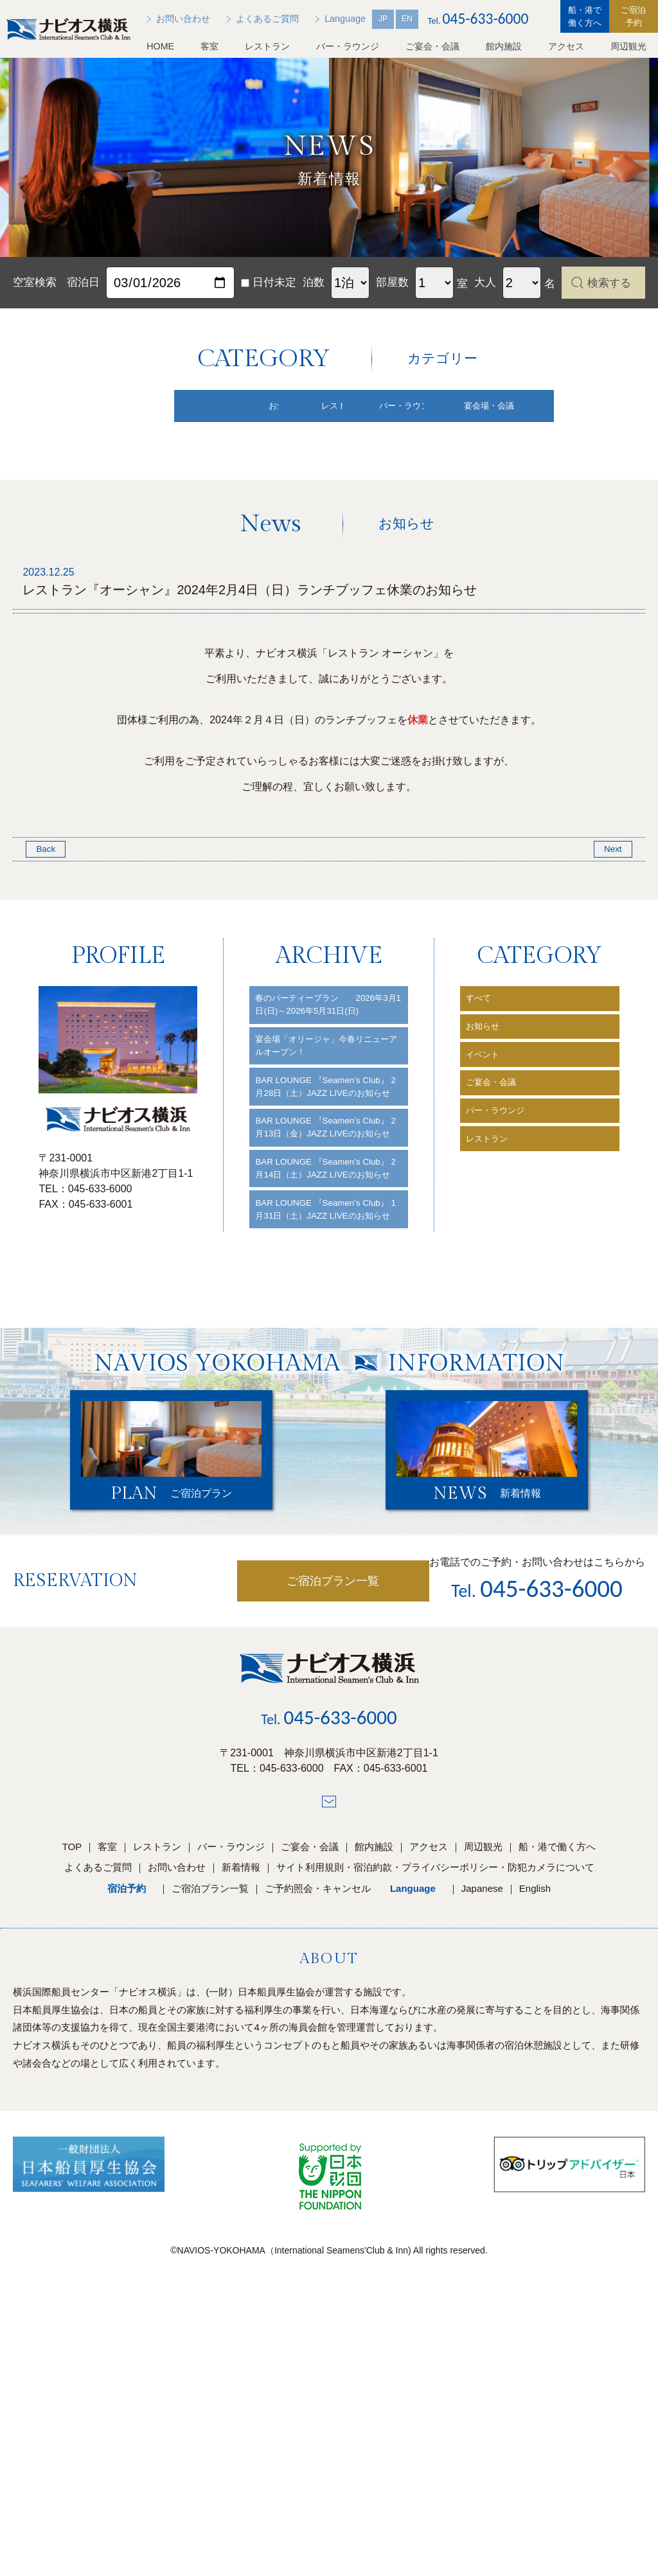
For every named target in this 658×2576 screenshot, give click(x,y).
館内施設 (504, 46)
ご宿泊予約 (633, 16)
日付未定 (268, 282)
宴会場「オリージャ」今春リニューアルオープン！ (328, 1183)
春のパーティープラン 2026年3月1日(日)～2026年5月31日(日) (327, 1128)
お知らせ (487, 1145)
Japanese (482, 2122)
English (535, 2122)
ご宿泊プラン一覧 (283, 1814)
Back (47, 959)
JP (382, 18)
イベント (487, 1177)
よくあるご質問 (98, 2100)
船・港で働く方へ (584, 16)
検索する (609, 283)
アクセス (566, 46)
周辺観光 (628, 46)
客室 (209, 46)
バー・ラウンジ (347, 46)
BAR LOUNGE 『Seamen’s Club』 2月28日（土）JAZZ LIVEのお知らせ (320, 1239)
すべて (482, 1112)
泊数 (314, 282)
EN (407, 18)
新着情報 (241, 2100)
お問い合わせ (177, 2100)
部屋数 (392, 282)
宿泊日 (83, 282)
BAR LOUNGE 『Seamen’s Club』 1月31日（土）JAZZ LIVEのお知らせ (320, 1430)
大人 (485, 282)
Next (611, 959)
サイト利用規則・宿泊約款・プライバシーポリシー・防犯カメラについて (435, 2100)
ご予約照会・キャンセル (318, 2122)
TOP (72, 2080)
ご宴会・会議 (432, 46)
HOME (160, 46)
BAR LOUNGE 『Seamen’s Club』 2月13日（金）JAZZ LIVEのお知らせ (320, 1303)
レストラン (267, 46)
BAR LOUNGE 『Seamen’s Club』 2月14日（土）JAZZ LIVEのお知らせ (320, 1367)
